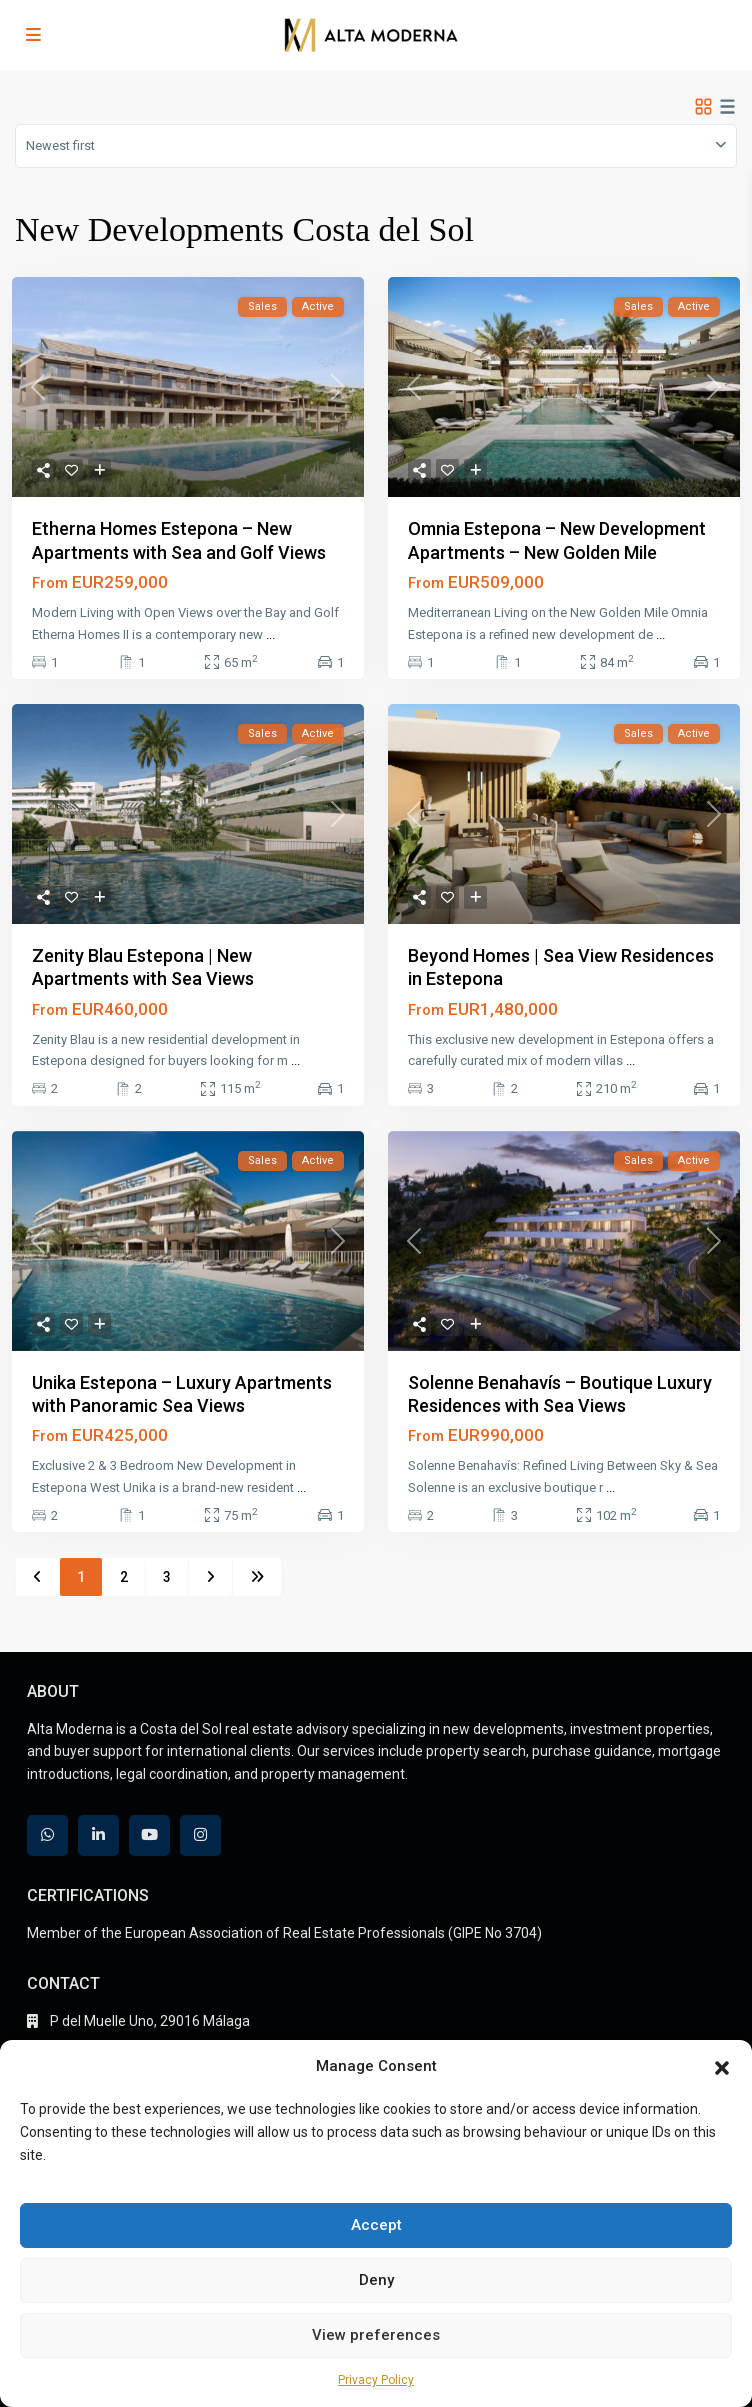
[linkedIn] (98, 1835)
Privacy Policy (376, 2380)
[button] (722, 2066)
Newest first (60, 145)
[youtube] (149, 1835)
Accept (376, 2225)
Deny (376, 2280)
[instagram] (200, 1835)
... (270, 634)
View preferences (376, 2335)
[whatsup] (47, 1835)
